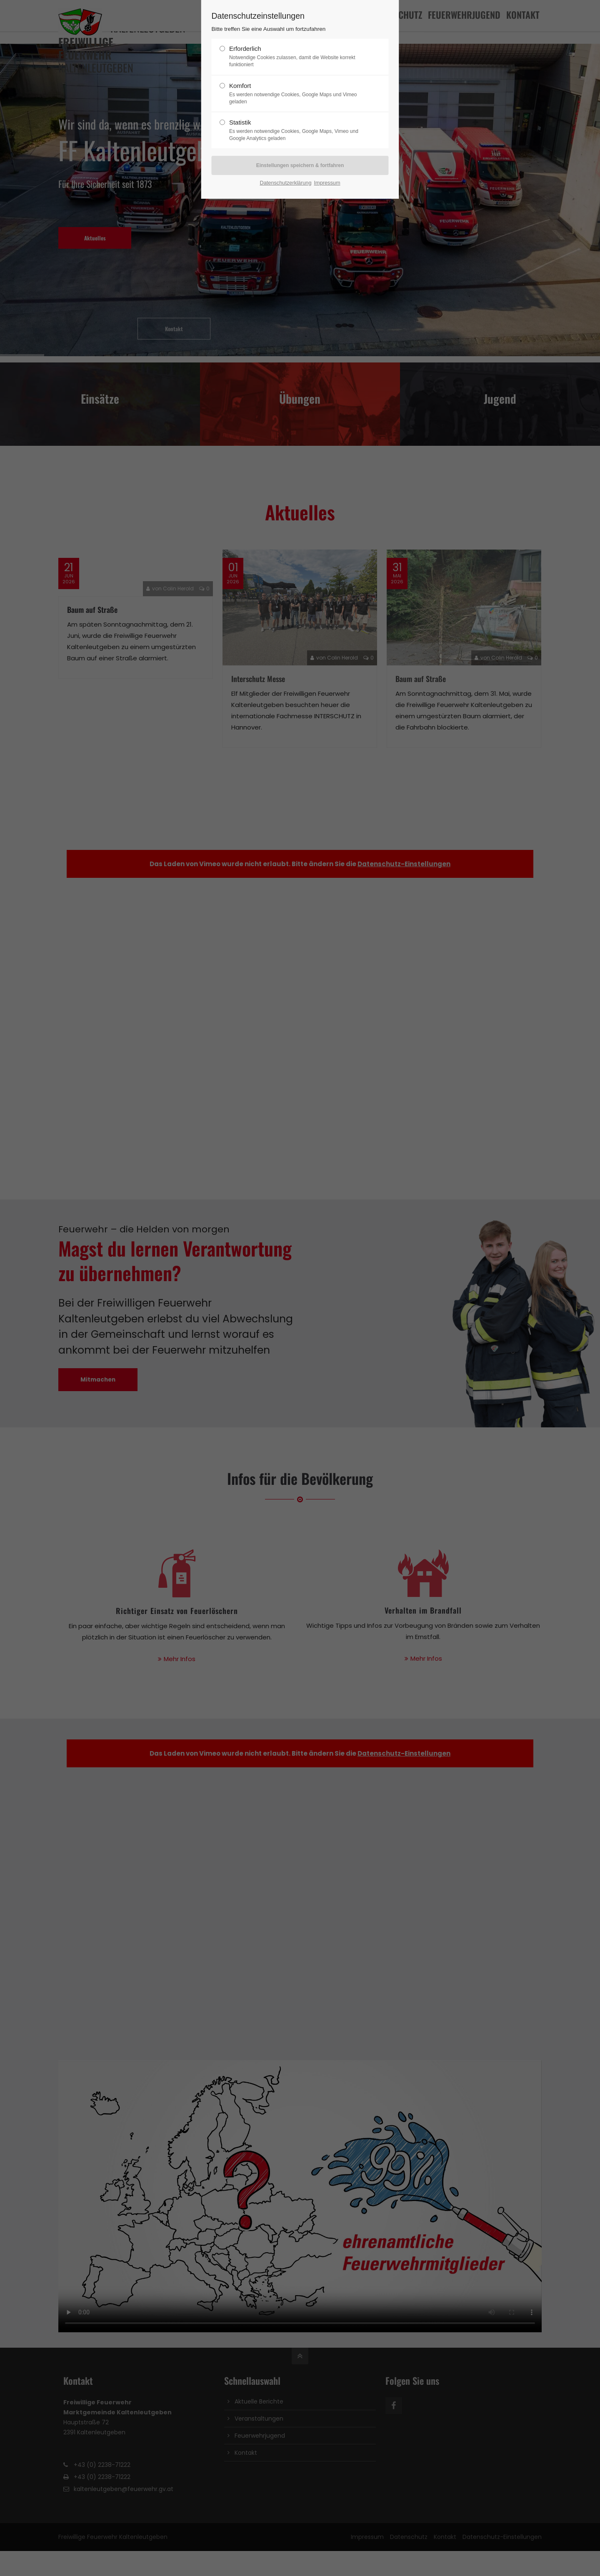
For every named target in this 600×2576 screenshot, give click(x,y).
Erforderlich (296, 56)
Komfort (296, 93)
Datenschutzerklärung (285, 183)
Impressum (327, 183)
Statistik (296, 130)
